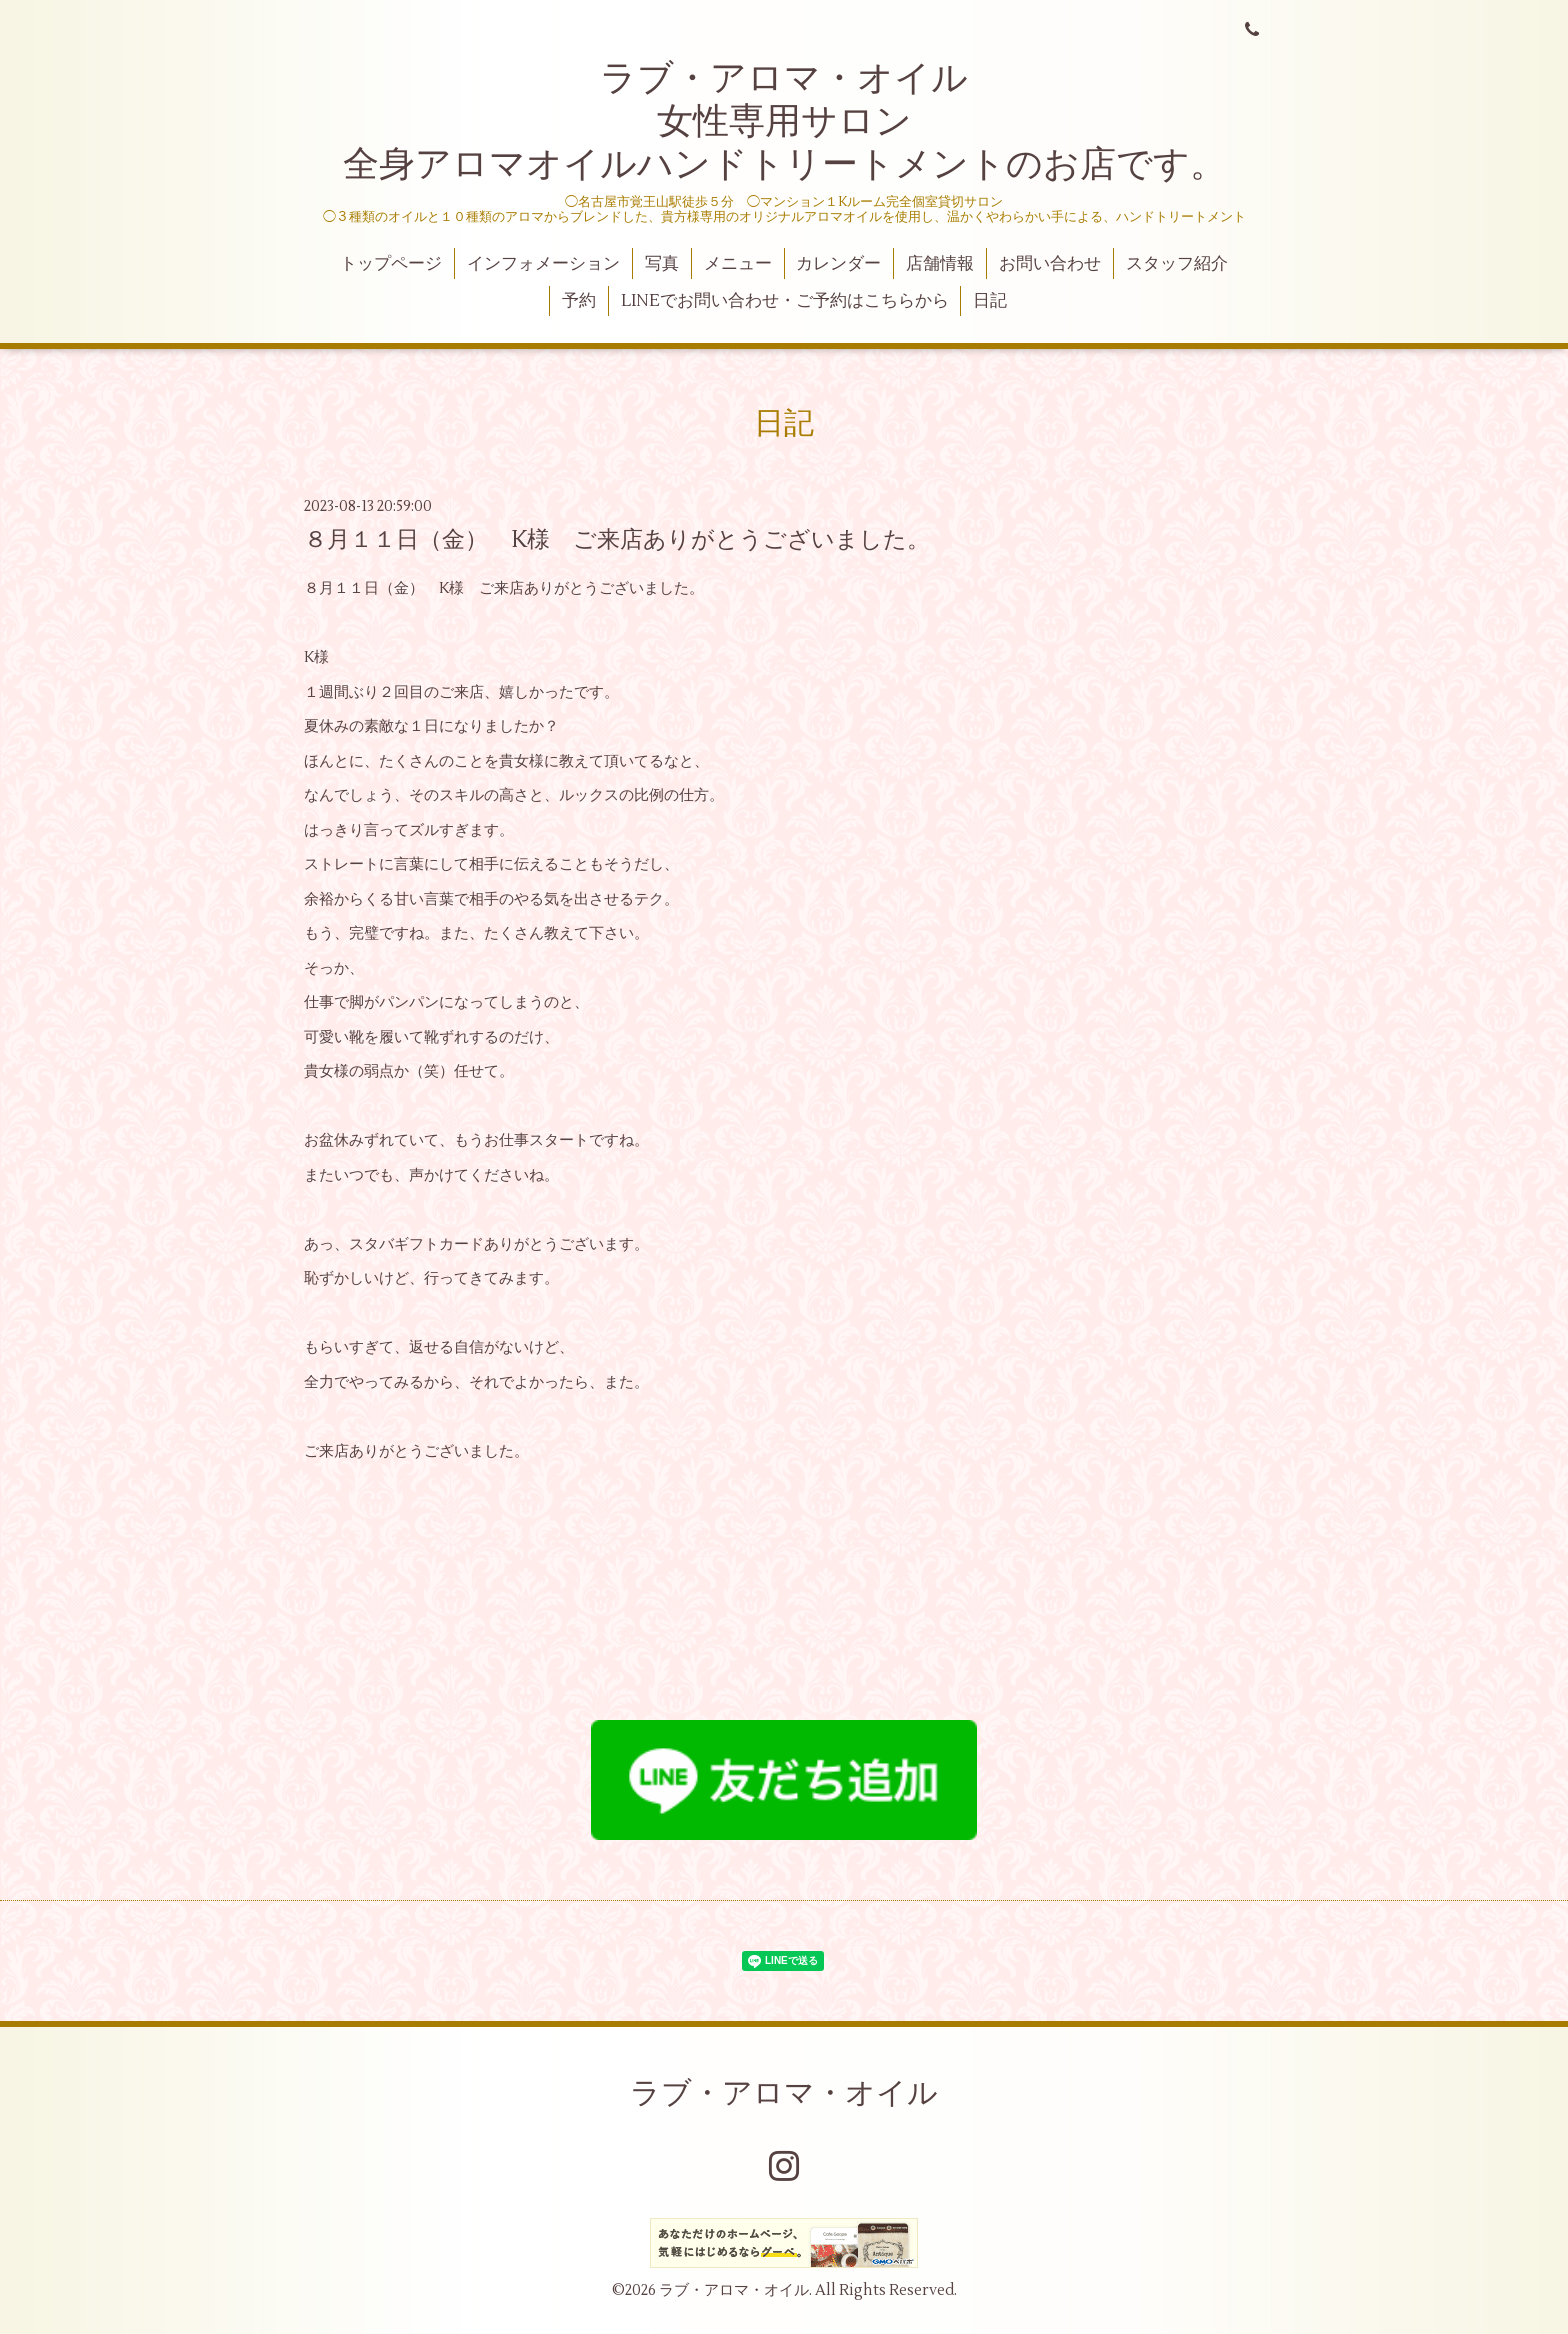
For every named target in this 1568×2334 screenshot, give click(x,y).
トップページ (391, 264)
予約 (579, 301)
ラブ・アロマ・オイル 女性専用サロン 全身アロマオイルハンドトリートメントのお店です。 (784, 122)
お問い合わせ (1050, 264)
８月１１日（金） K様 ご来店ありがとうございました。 (617, 540)
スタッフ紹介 (1177, 264)
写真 (662, 264)
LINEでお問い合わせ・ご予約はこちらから (785, 301)
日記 (990, 301)
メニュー (738, 264)
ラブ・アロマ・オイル (784, 2093)
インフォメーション (543, 264)
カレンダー (838, 264)
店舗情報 (940, 264)
